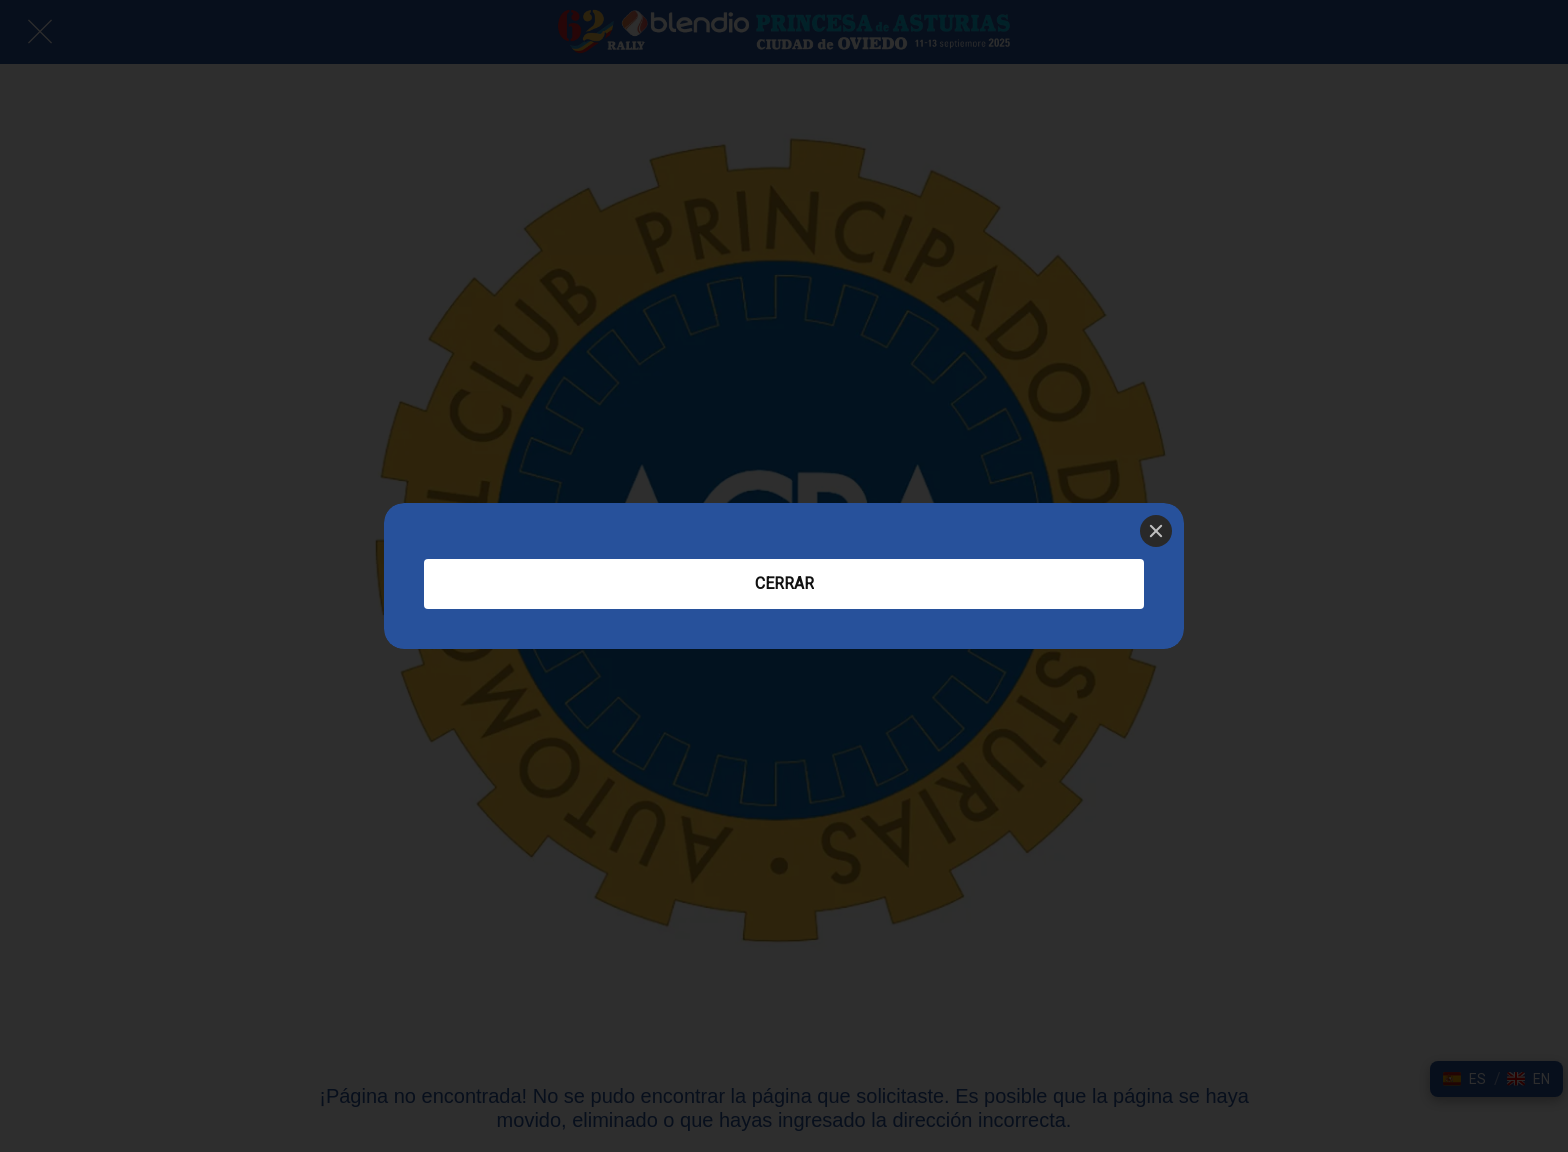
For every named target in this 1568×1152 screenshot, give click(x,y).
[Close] (1156, 531)
